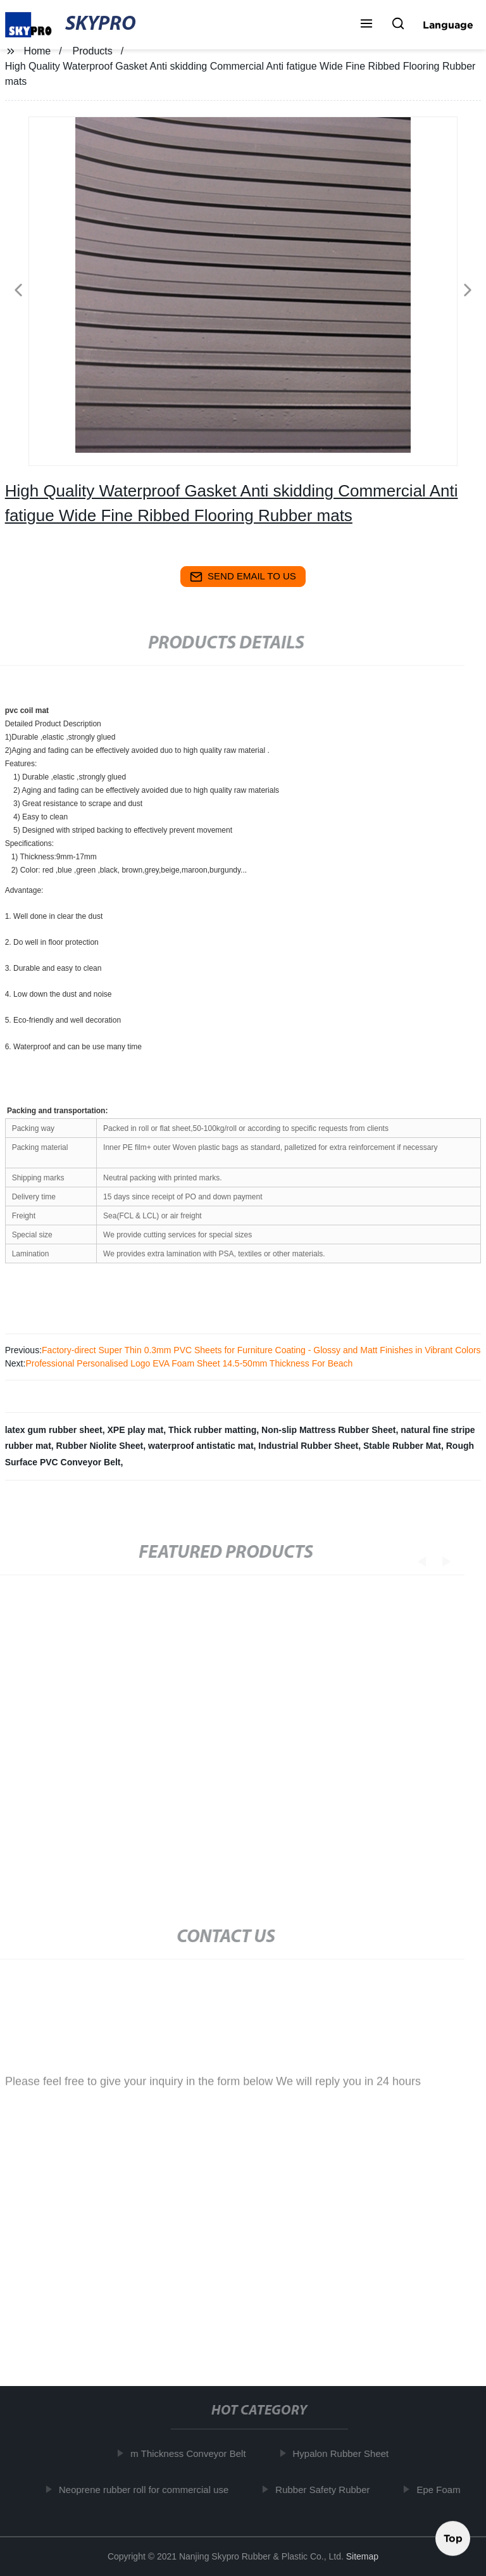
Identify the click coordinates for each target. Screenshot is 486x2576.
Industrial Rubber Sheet (308, 1446)
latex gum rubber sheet (54, 1430)
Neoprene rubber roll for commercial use (148, 2489)
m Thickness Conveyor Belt (193, 2453)
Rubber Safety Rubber (327, 2489)
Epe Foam (443, 2489)
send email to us (243, 577)
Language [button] (448, 24)
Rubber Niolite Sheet (100, 1446)
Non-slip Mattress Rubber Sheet (328, 1430)
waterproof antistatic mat (200, 1446)
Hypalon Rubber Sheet (345, 2453)
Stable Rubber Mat (402, 1446)
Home (37, 51)
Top (453, 2537)
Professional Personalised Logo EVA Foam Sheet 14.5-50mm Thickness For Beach (188, 1363)
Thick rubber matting (212, 1430)
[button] (366, 24)
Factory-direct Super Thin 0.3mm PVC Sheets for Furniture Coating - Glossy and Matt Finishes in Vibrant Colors (261, 1350)
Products (93, 51)
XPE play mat (136, 1430)
